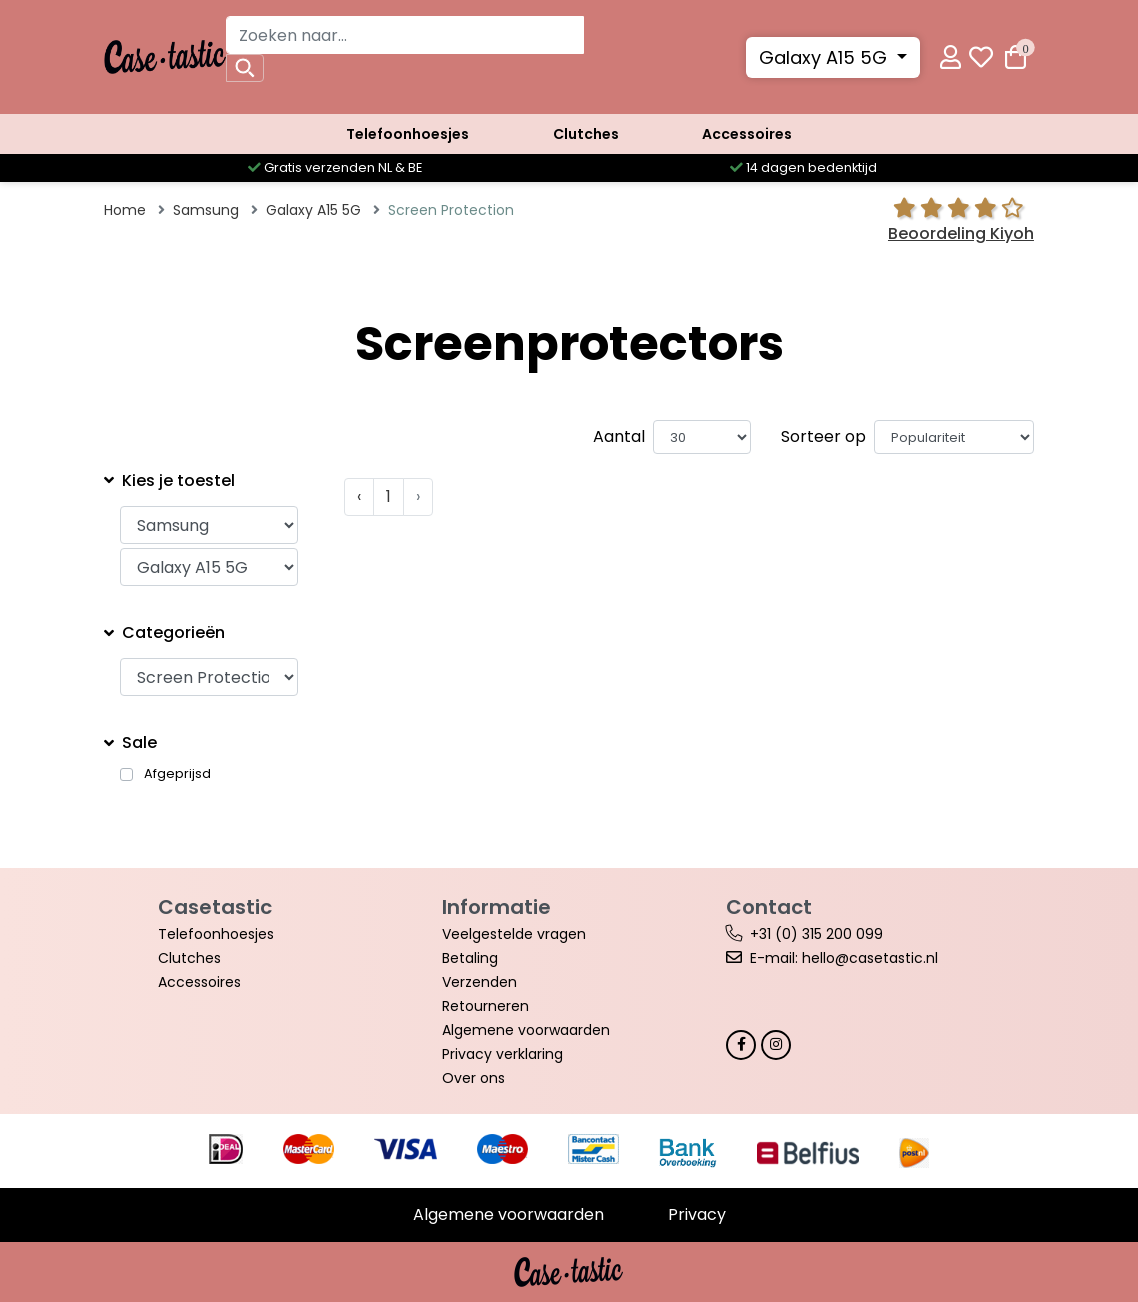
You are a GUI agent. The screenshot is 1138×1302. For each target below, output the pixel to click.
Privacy (697, 1214)
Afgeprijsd (177, 774)
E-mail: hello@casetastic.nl (844, 958)
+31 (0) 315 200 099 (816, 934)
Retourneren (485, 1006)
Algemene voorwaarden (526, 1030)
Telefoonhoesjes (407, 134)
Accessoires (747, 134)
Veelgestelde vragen (514, 934)
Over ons (473, 1078)
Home (125, 210)
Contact (769, 907)
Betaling (470, 958)
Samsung (206, 210)
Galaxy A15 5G (825, 57)
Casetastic (215, 907)
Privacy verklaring (502, 1054)
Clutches (586, 134)
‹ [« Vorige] (359, 496)
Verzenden (479, 982)
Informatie (496, 907)
